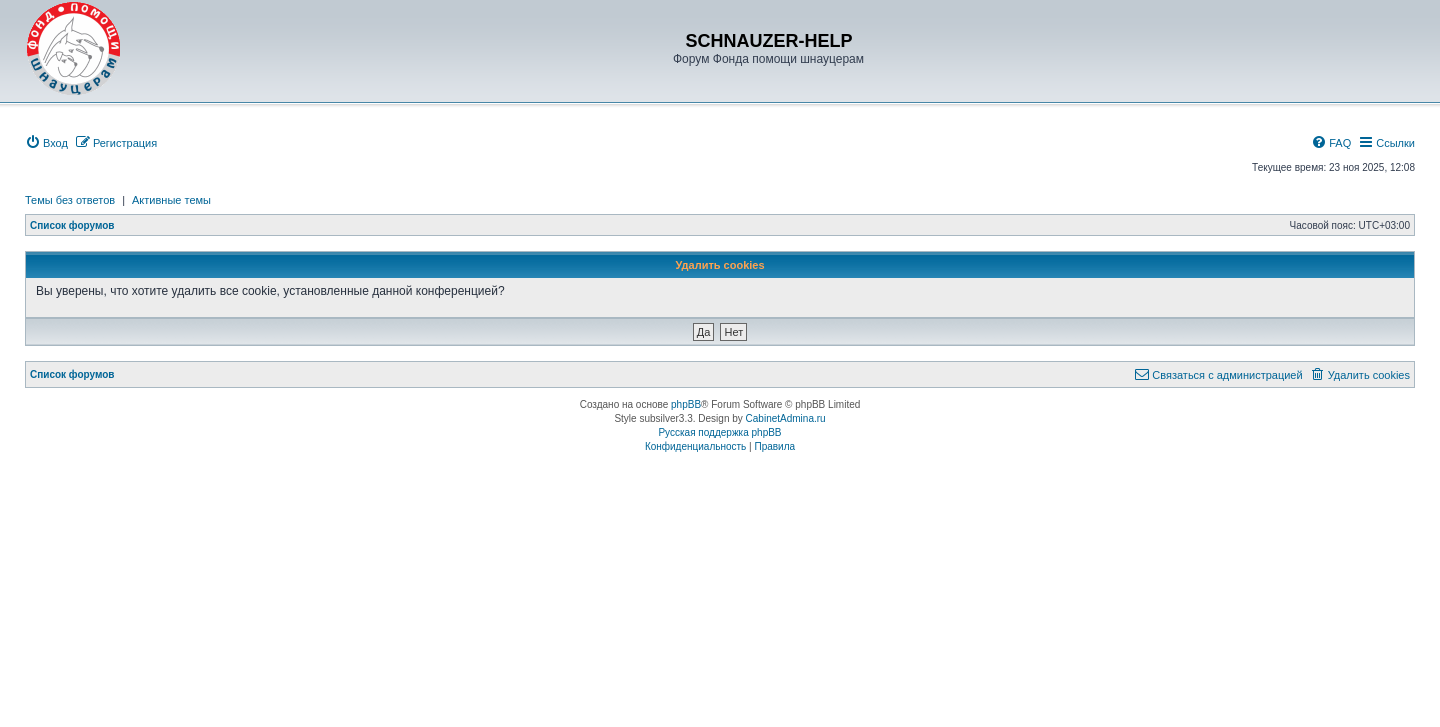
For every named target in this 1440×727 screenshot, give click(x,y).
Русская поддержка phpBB (719, 432)
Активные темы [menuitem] (171, 200)
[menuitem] (46, 143)
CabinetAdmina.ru (786, 418)
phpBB (686, 404)
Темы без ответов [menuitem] (70, 200)
